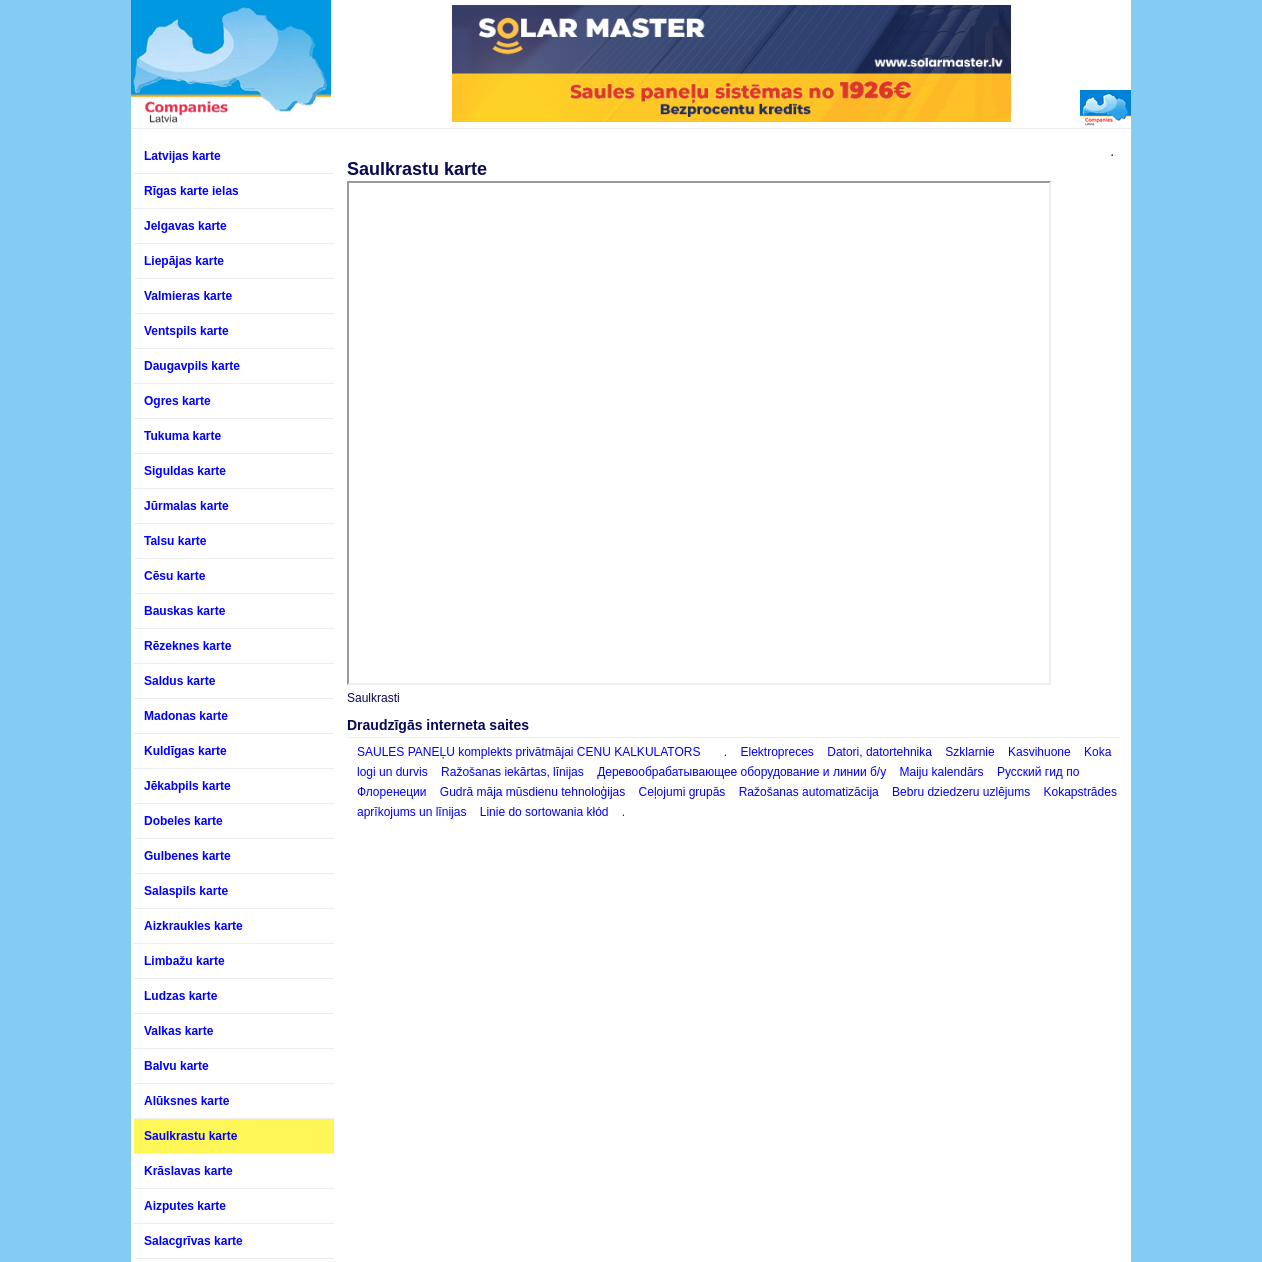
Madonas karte (186, 716)
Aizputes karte (185, 1206)
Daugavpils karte (192, 366)
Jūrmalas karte (186, 506)
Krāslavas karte (188, 1171)
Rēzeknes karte (187, 646)
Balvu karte (176, 1066)
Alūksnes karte (186, 1101)
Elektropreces (777, 752)
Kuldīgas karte (185, 751)
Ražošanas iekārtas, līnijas (512, 772)
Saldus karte (179, 681)
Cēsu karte (174, 576)
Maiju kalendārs (942, 772)
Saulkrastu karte (190, 1136)
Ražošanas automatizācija (809, 792)
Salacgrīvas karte (193, 1241)
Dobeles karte (183, 821)
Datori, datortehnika (881, 752)
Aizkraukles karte (193, 926)
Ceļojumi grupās (682, 792)
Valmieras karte (188, 296)
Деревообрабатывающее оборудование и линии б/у (741, 772)
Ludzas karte (180, 996)
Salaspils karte (186, 891)
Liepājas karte (184, 261)
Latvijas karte (182, 156)
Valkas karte (178, 1031)
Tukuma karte (182, 436)
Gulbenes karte (187, 856)
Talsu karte (175, 541)
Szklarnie (969, 752)
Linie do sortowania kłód (544, 812)
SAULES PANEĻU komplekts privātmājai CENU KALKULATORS (528, 752)
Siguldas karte (185, 471)
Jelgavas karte (185, 226)
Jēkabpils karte (187, 786)
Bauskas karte (184, 611)
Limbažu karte (184, 961)
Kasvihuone (1039, 752)
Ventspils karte (186, 331)
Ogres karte (177, 401)
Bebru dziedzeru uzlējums (961, 792)
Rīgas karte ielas (191, 191)
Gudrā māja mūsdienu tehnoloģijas (532, 792)
